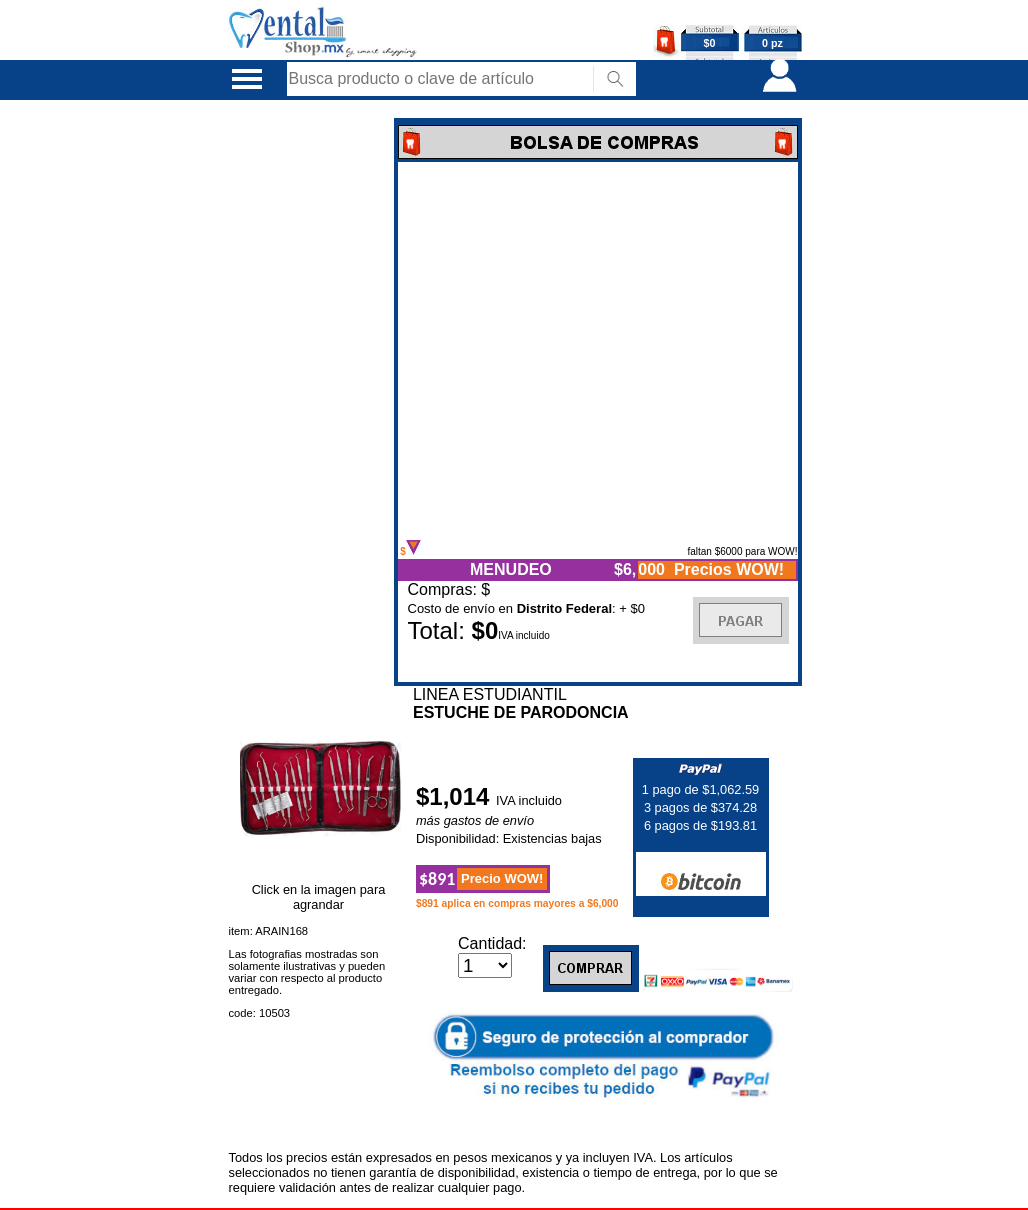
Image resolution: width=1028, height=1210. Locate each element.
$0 (710, 43)
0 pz (772, 43)
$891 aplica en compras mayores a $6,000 (517, 903)
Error (598, 351)
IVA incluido (529, 800)
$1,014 (456, 796)
